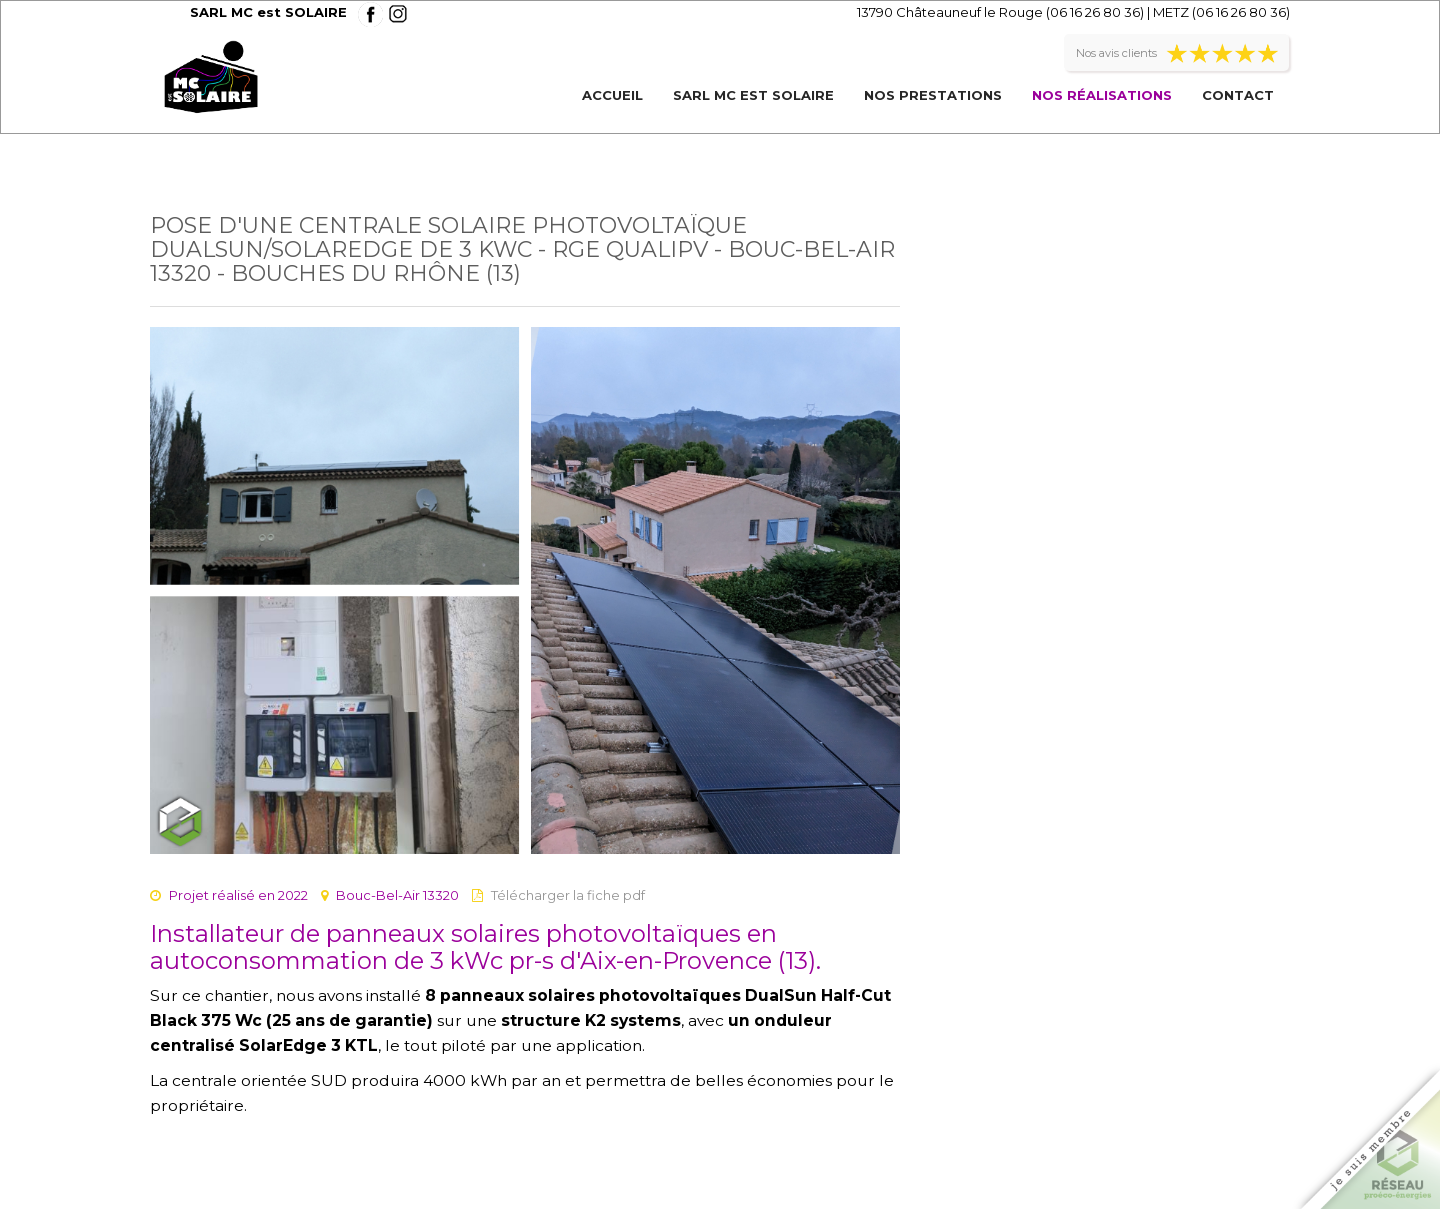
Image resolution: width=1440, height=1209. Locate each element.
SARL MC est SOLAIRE (753, 95)
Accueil (612, 95)
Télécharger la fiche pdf (568, 895)
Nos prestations (933, 95)
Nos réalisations (1102, 95)
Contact (1238, 95)
